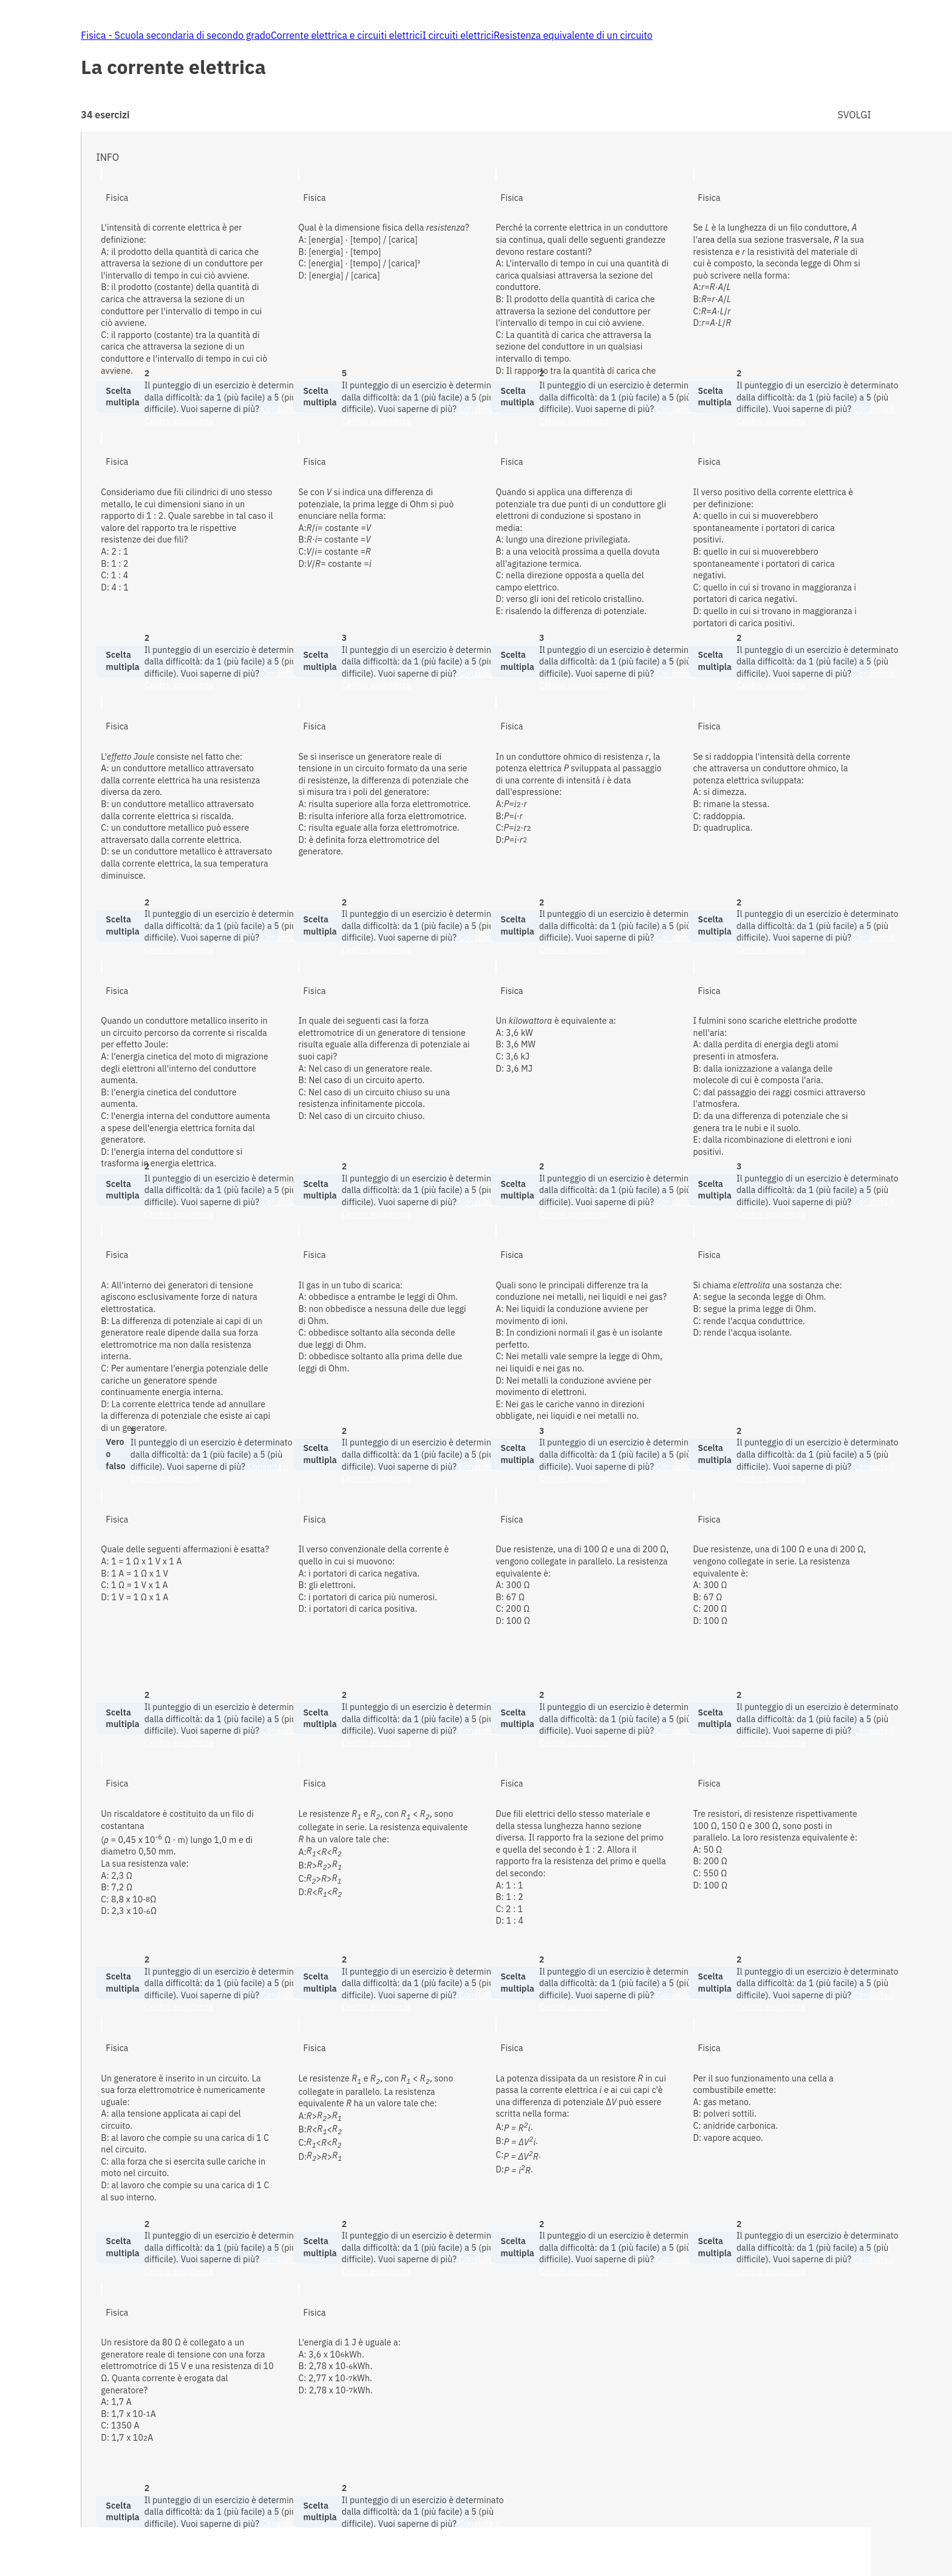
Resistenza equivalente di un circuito (573, 35)
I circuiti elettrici (458, 35)
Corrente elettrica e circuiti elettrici (347, 35)
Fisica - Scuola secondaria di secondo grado (176, 35)
